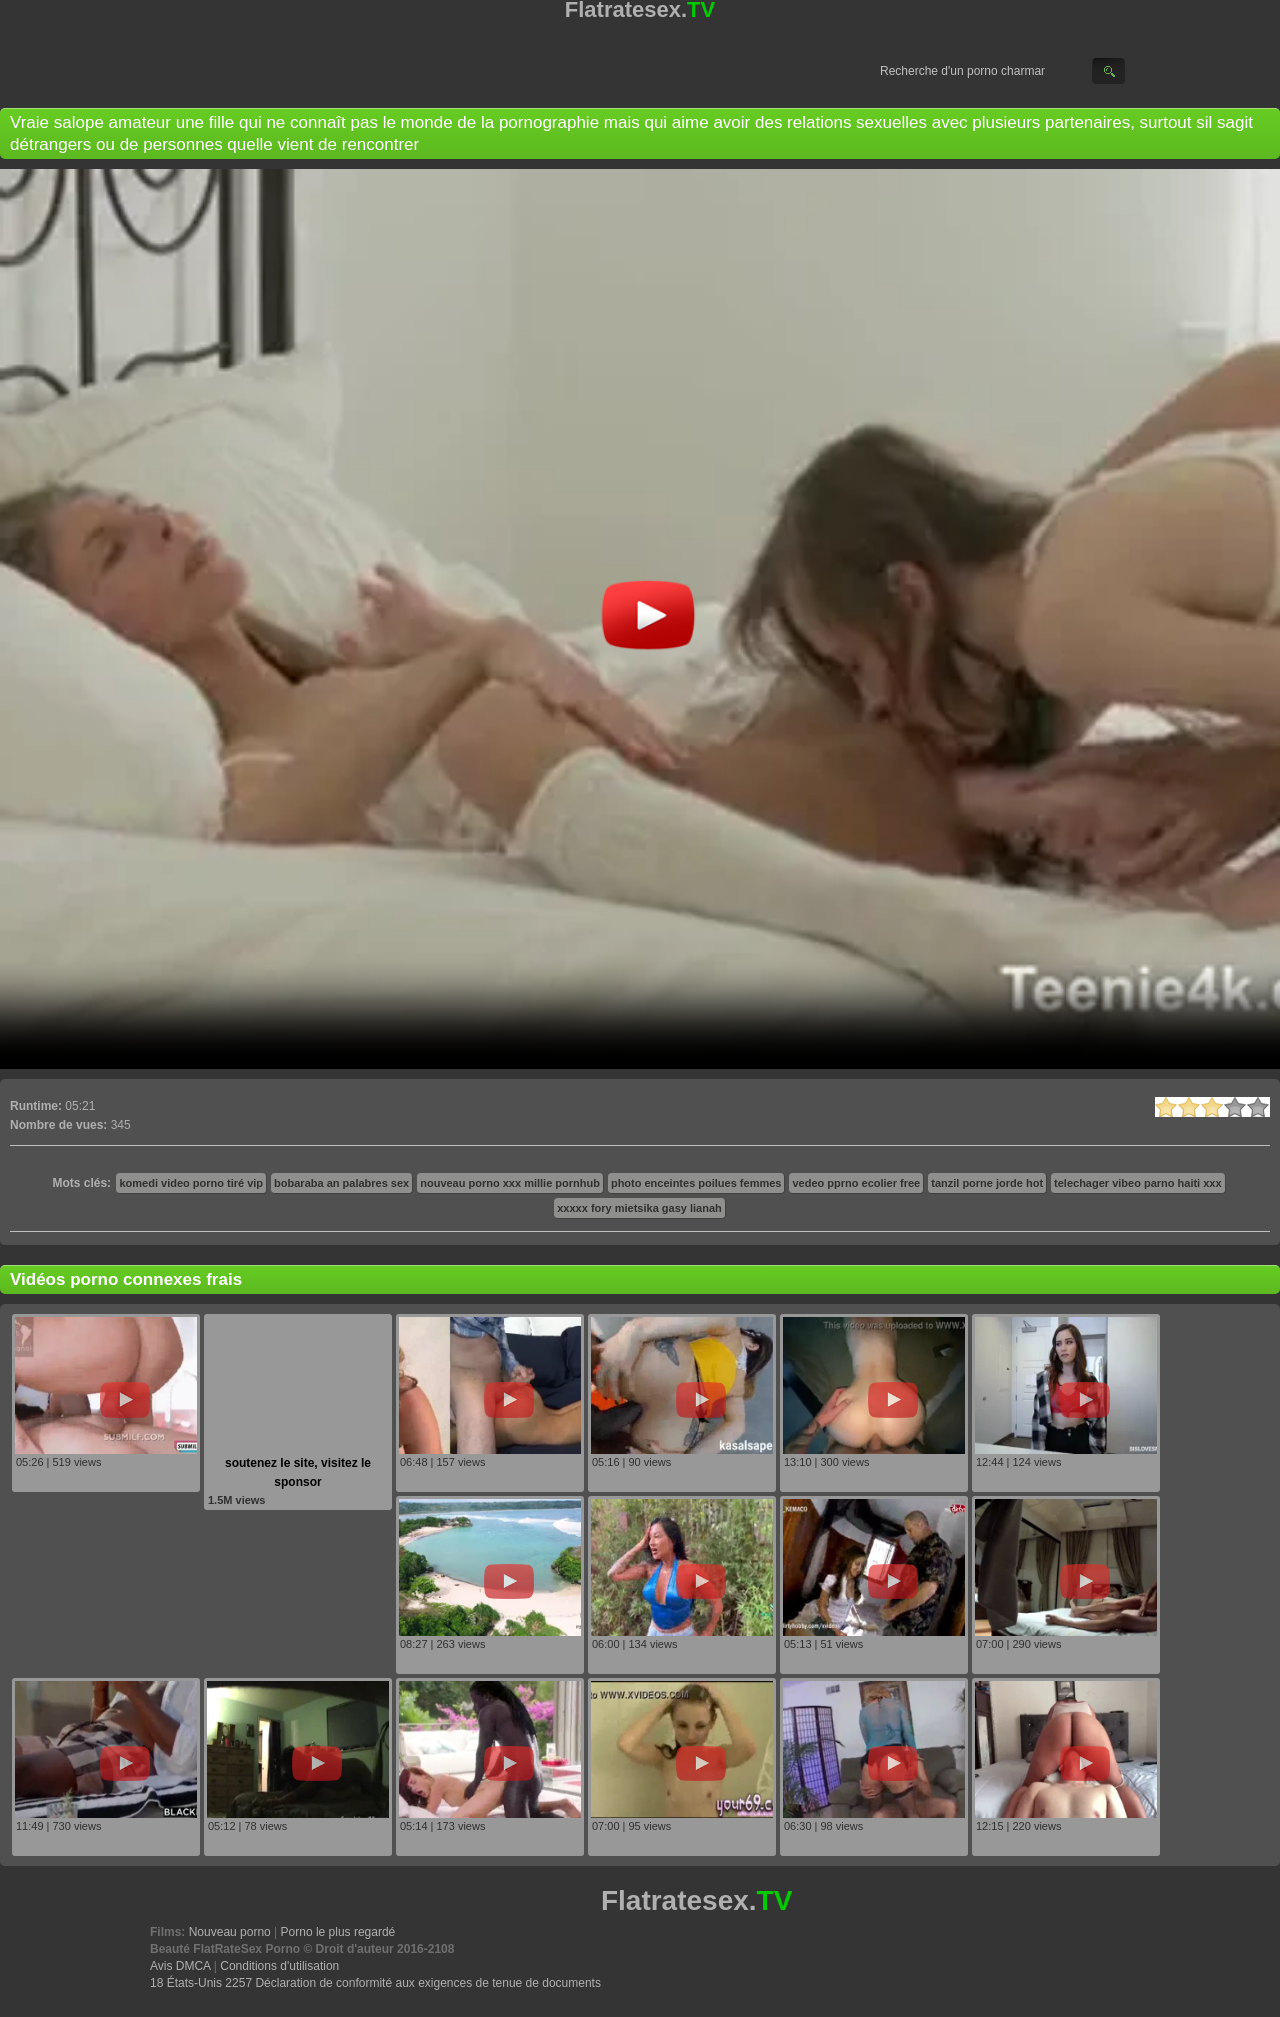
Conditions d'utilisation (279, 1966)
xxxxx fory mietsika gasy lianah (639, 1208)
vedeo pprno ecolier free (856, 1183)
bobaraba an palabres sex (341, 1183)
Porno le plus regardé (338, 1932)
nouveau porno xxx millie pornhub (510, 1183)
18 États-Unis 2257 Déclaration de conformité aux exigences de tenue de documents (375, 1983)
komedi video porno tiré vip (191, 1183)
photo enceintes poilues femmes (696, 1183)
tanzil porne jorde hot (987, 1183)
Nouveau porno (230, 1932)
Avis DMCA (180, 1966)
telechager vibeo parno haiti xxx (1138, 1183)
